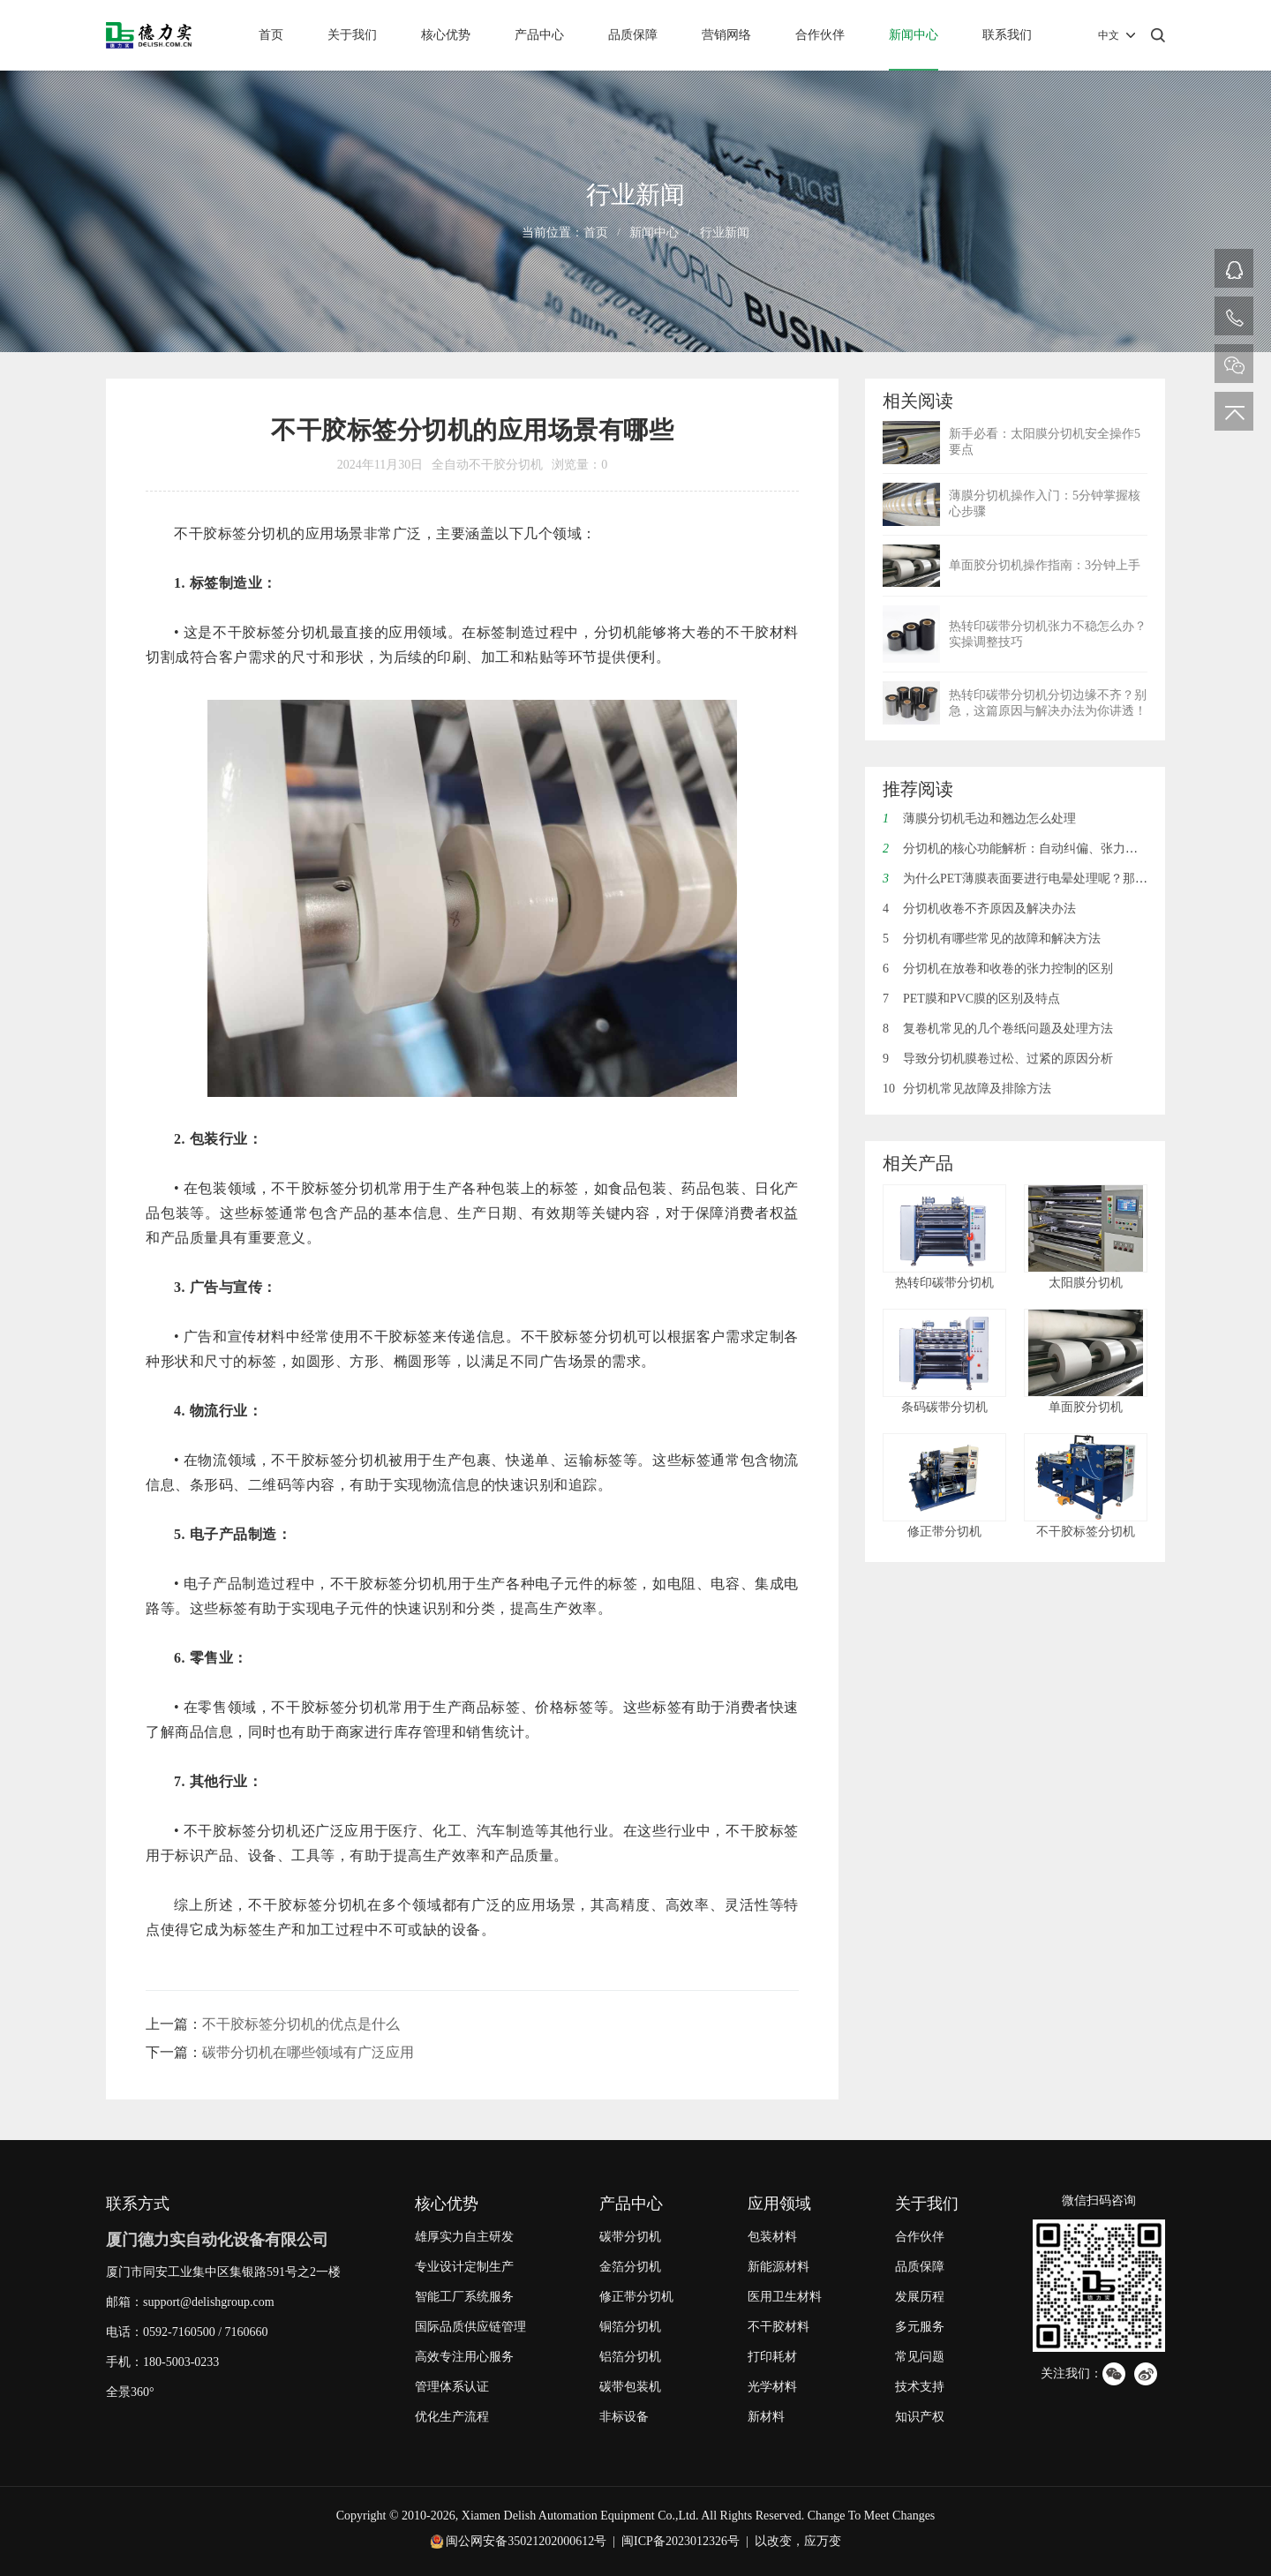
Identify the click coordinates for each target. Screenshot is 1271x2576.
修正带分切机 (636, 2296)
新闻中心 (913, 34)
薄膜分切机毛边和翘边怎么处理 (979, 818)
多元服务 (919, 2326)
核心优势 (445, 34)
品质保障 (633, 34)
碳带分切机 (630, 2236)
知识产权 (919, 2416)
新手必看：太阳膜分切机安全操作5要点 (1044, 441)
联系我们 (1007, 34)
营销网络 (726, 34)
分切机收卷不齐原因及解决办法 (979, 908)
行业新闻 (724, 232)
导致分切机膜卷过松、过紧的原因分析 (998, 1058)
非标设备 (624, 2416)
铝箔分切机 (630, 2356)
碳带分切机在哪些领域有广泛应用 (308, 2052)
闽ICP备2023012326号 (680, 2541)
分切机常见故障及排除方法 (967, 1088)
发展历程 (919, 2296)
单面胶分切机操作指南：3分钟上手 (1044, 565)
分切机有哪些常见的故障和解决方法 (992, 938)
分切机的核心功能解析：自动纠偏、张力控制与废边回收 (1047, 848)
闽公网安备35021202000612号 (526, 2541)
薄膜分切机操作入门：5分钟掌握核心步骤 (1044, 503)
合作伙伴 (820, 34)
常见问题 (919, 2356)
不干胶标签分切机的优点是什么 (301, 2024)
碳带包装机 (630, 2386)
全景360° (130, 2392)
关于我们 (352, 34)
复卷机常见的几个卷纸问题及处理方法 (998, 1028)
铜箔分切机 (630, 2326)
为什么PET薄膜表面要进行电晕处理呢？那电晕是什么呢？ (1052, 878)
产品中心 (539, 34)
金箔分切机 (630, 2266)
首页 (271, 34)
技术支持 (919, 2386)
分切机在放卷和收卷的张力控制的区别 (998, 968)
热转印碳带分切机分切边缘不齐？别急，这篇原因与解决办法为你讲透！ (1048, 702)
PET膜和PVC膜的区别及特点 (971, 998)
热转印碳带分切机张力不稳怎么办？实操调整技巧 (1048, 634)
